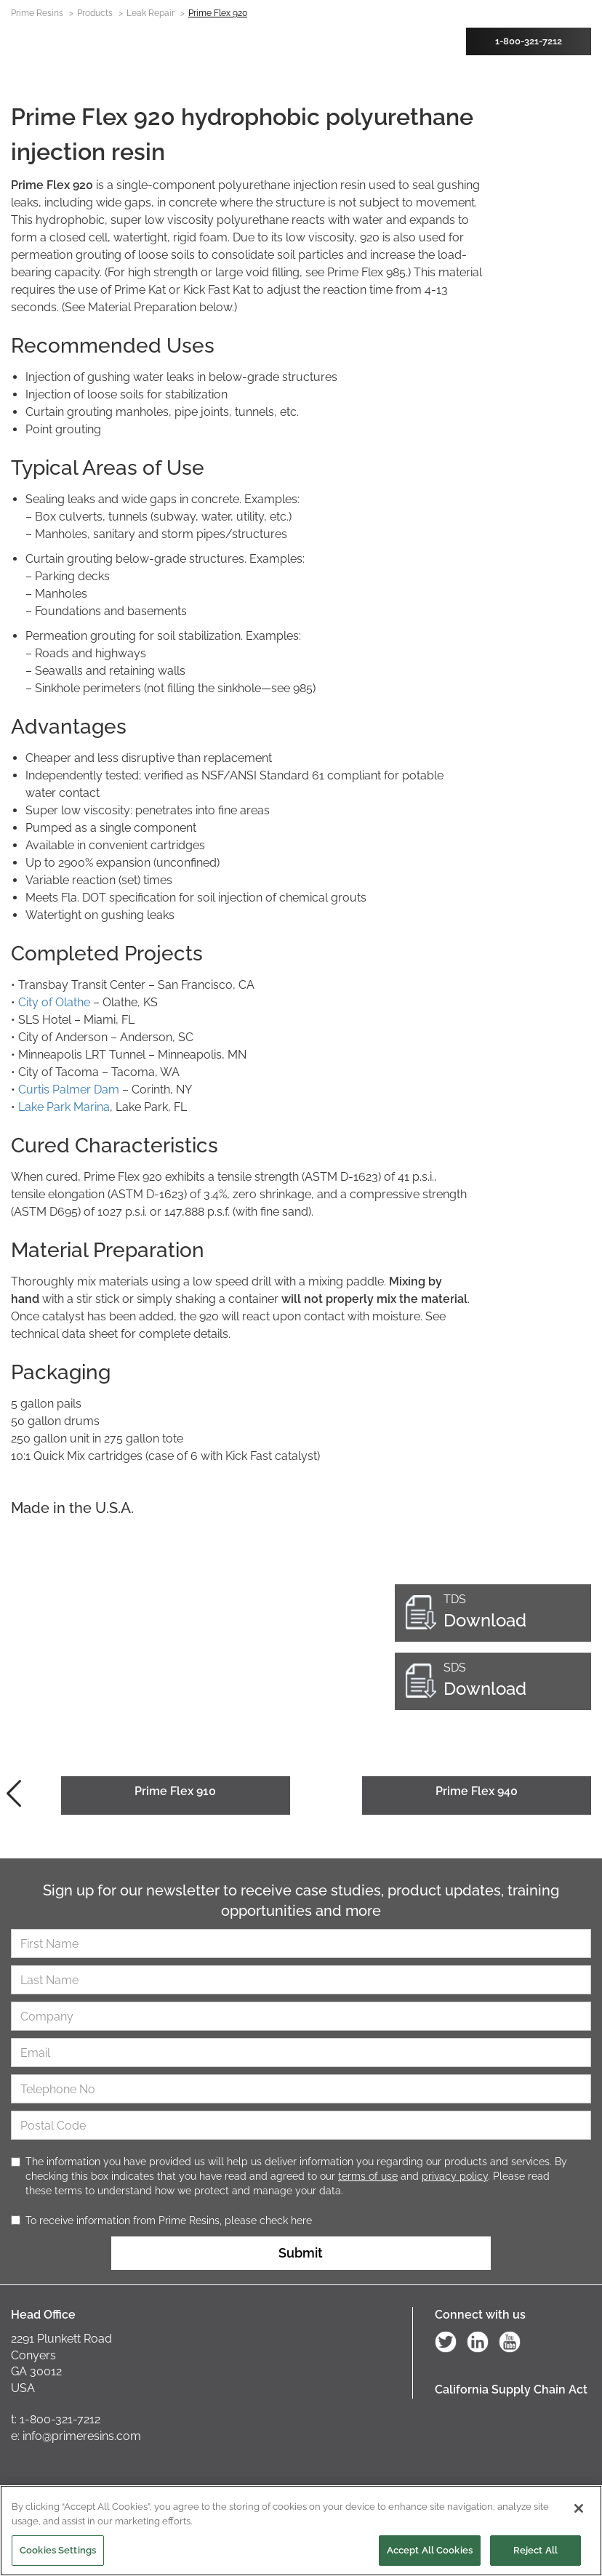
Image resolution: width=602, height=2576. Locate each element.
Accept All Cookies (430, 2552)
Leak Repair (150, 13)
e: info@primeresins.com (76, 2436)
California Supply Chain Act (511, 2389)
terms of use (368, 2176)
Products (95, 13)
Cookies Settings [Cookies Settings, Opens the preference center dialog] (58, 2552)
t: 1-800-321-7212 (55, 2419)
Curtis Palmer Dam (68, 1089)
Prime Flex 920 (217, 13)
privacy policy (455, 2176)
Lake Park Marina (64, 1107)
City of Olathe (52, 1002)
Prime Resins (37, 13)
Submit (300, 2252)
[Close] (579, 2511)
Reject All (535, 2552)
